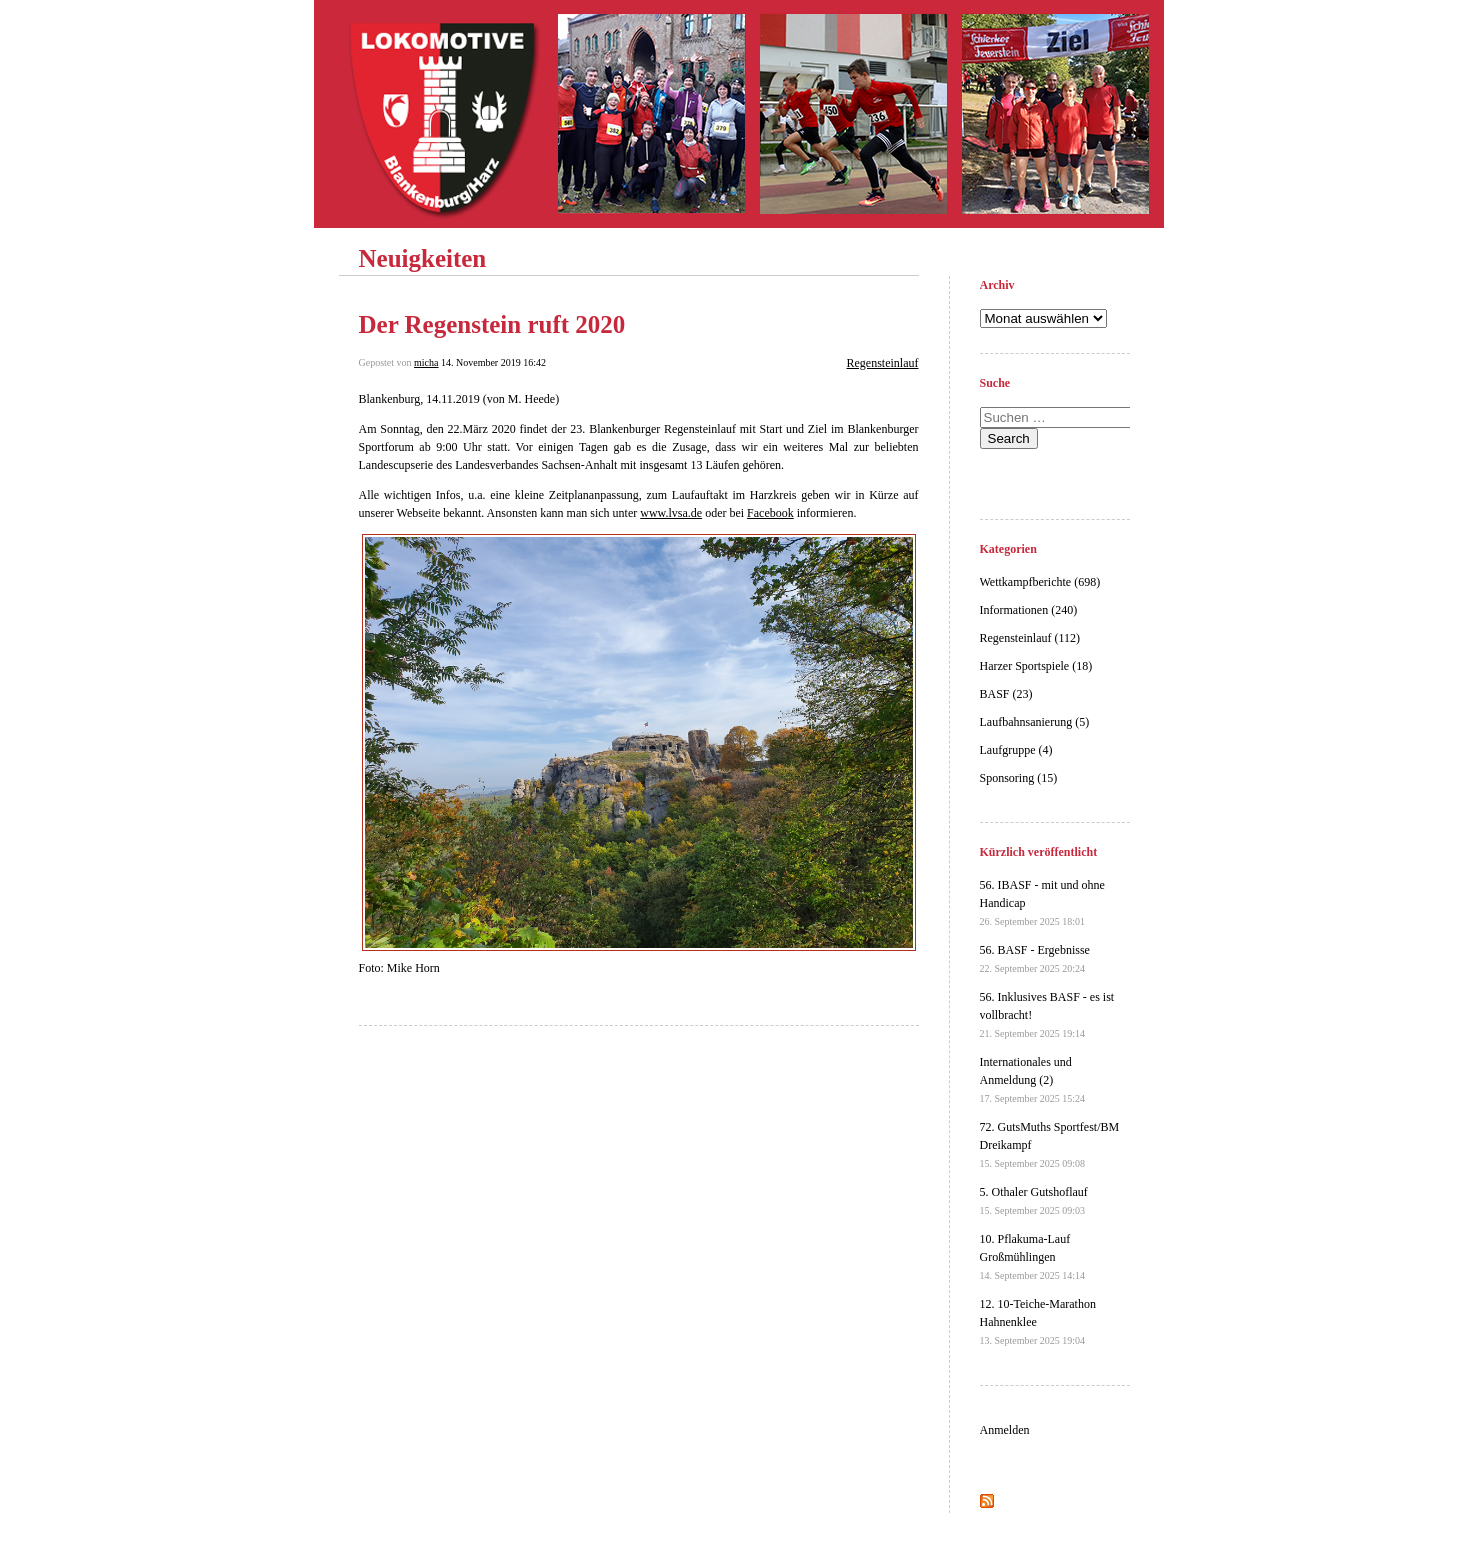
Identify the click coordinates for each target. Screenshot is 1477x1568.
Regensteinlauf (883, 363)
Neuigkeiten (423, 258)
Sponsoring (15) (1019, 778)
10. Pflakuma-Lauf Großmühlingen (1033, 1256)
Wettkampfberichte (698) (1040, 582)
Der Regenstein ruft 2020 (492, 324)
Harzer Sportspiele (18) (1036, 666)
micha (426, 362)
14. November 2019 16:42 (493, 362)
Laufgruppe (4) (1016, 750)
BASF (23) (1006, 694)
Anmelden (1005, 1430)
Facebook (770, 513)
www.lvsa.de (671, 513)
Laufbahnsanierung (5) (1035, 722)
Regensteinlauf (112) (1030, 638)
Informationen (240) (1029, 610)
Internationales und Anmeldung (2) (1033, 1079)
